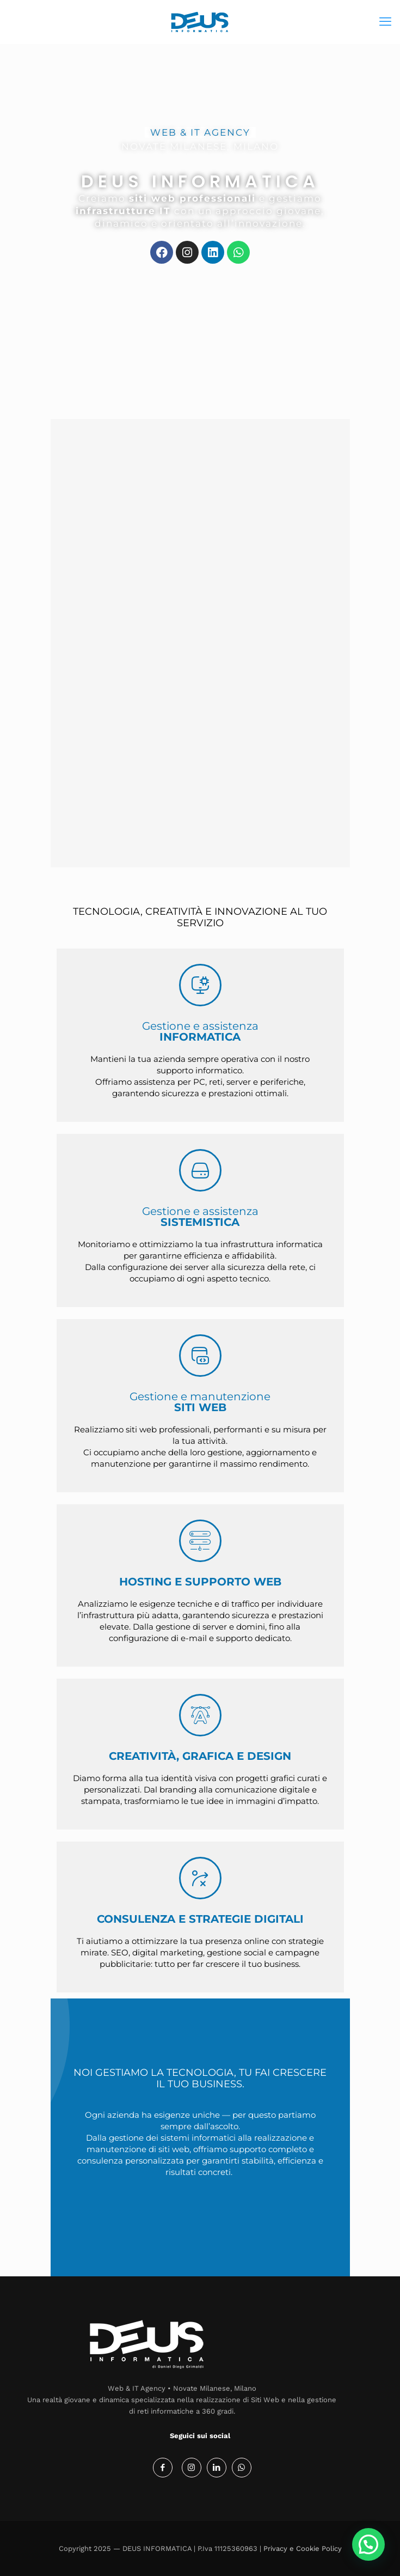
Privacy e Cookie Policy (302, 2548)
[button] (368, 2544)
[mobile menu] (385, 22)
